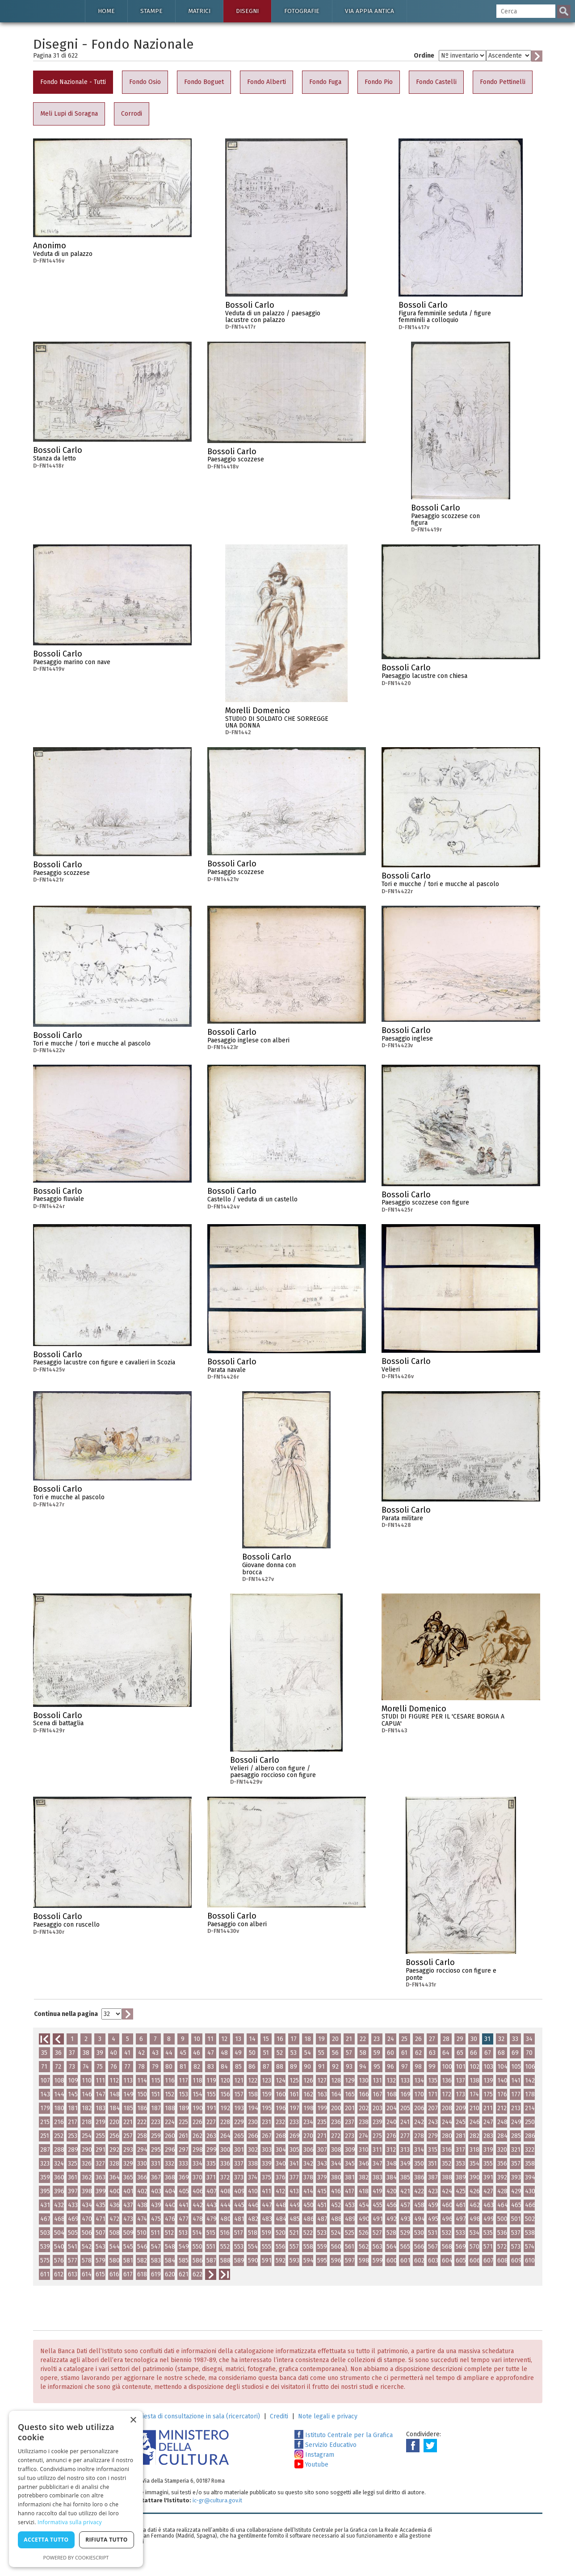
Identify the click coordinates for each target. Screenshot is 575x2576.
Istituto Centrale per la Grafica (343, 2435)
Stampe (151, 11)
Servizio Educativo (325, 2445)
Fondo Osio (145, 82)
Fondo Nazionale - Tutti (73, 82)
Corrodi (131, 113)
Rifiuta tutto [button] (106, 2539)
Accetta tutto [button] (46, 2539)
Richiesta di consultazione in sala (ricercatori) (195, 2416)
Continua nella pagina (66, 2014)
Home (106, 11)
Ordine (424, 55)
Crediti (279, 2416)
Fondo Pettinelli (502, 82)
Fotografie (301, 11)
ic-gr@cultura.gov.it (217, 2500)
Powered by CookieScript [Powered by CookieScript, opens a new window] (76, 2557)
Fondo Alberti (266, 82)
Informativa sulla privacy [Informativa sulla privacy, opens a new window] (70, 2522)
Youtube (311, 2464)
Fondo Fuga (325, 82)
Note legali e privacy (327, 2416)
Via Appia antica (369, 11)
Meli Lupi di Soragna (69, 113)
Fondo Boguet (204, 82)
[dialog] (76, 2489)
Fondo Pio (379, 82)
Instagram (314, 2455)
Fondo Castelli (436, 82)
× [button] (133, 2420)
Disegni (247, 11)
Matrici (199, 11)
